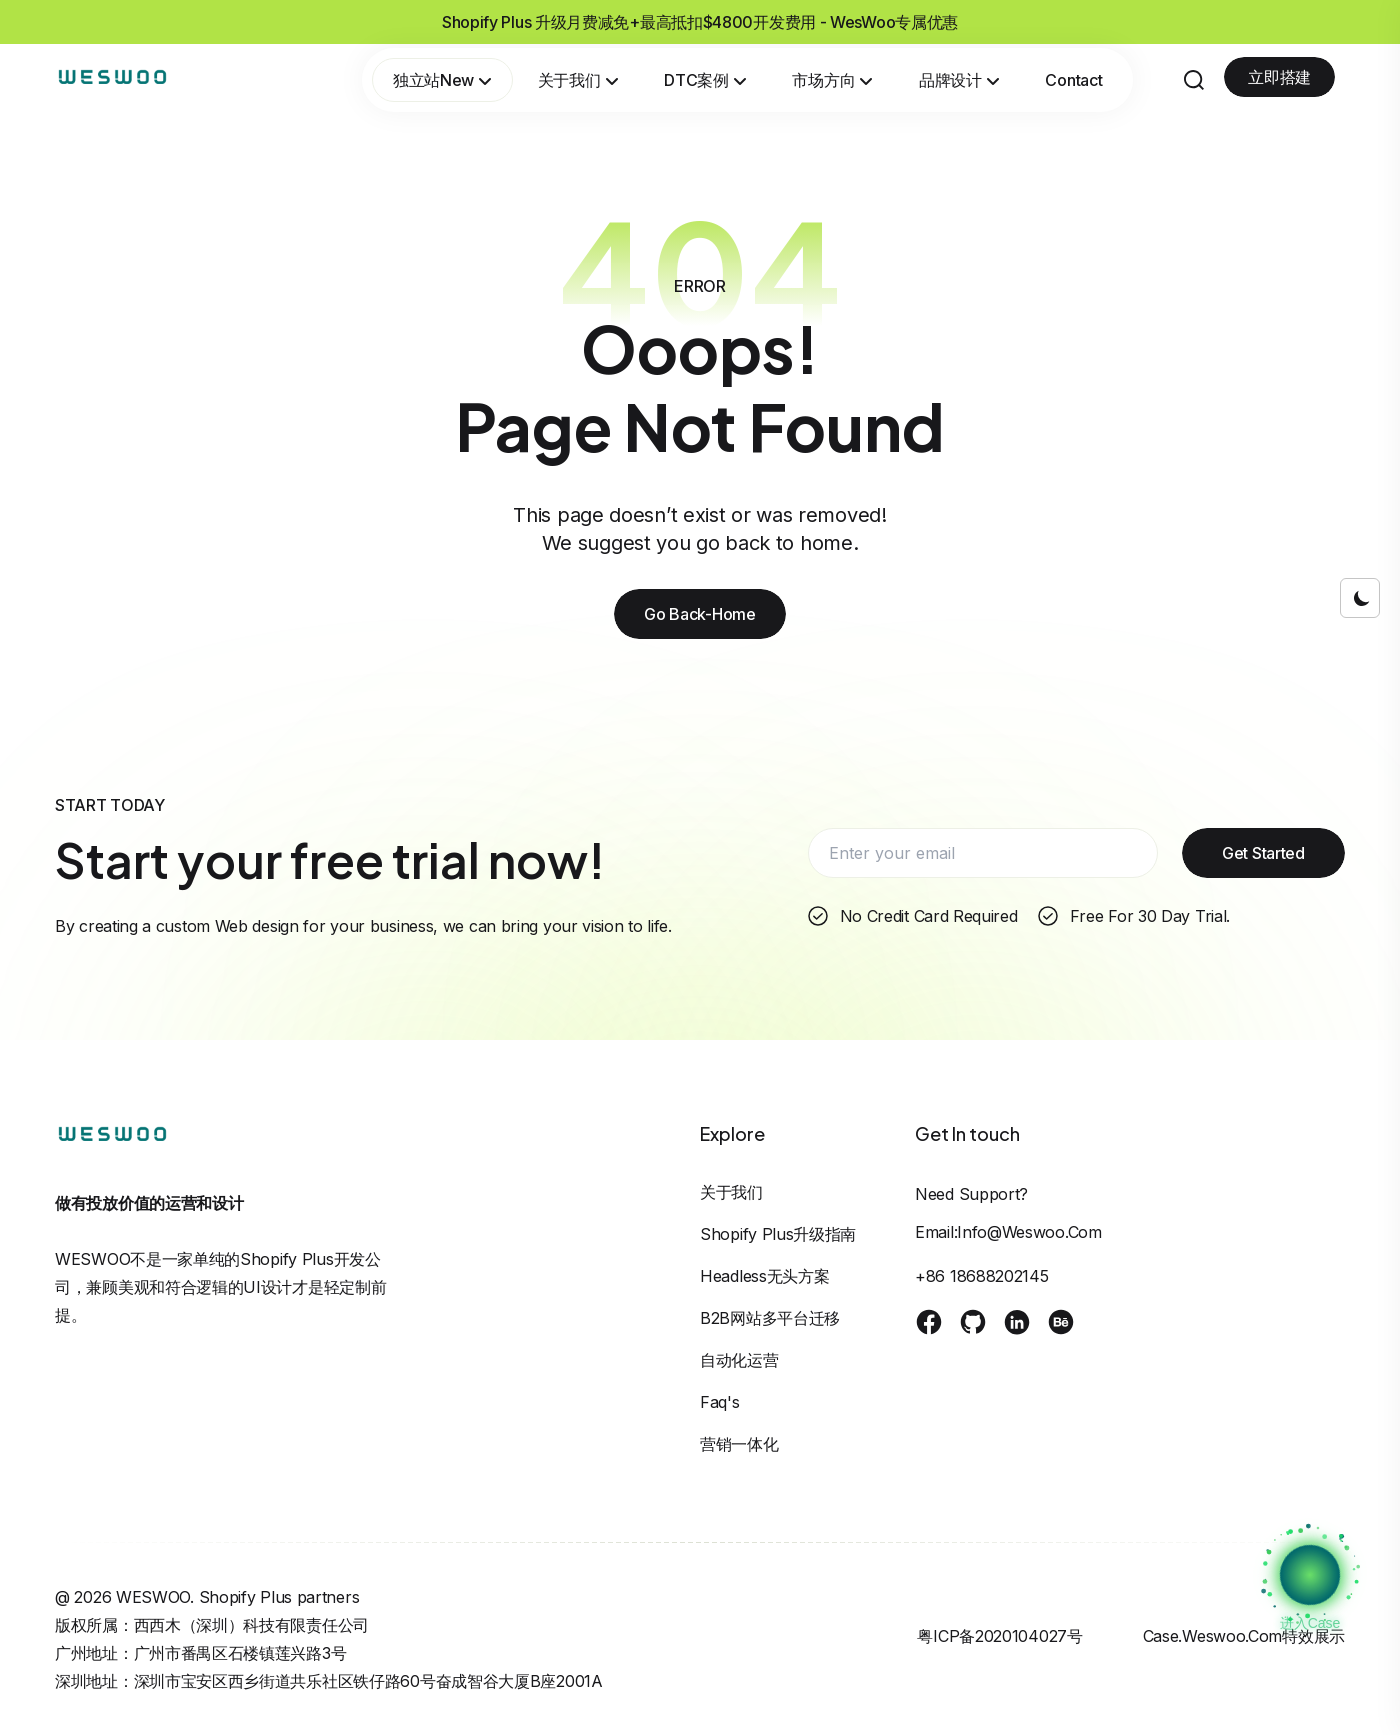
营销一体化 (739, 1444)
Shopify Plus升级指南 (778, 1234)
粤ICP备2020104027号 (999, 1636)
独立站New (442, 80)
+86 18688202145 (982, 1276)
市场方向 (832, 80)
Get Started (1263, 853)
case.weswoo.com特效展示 (1244, 1636)
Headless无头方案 (764, 1276)
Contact (1073, 80)
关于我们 (578, 80)
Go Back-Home (699, 614)
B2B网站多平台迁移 (770, 1318)
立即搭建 (1279, 77)
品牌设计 (959, 80)
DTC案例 (705, 80)
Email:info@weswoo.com (1008, 1232)
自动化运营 (739, 1360)
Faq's (720, 1402)
